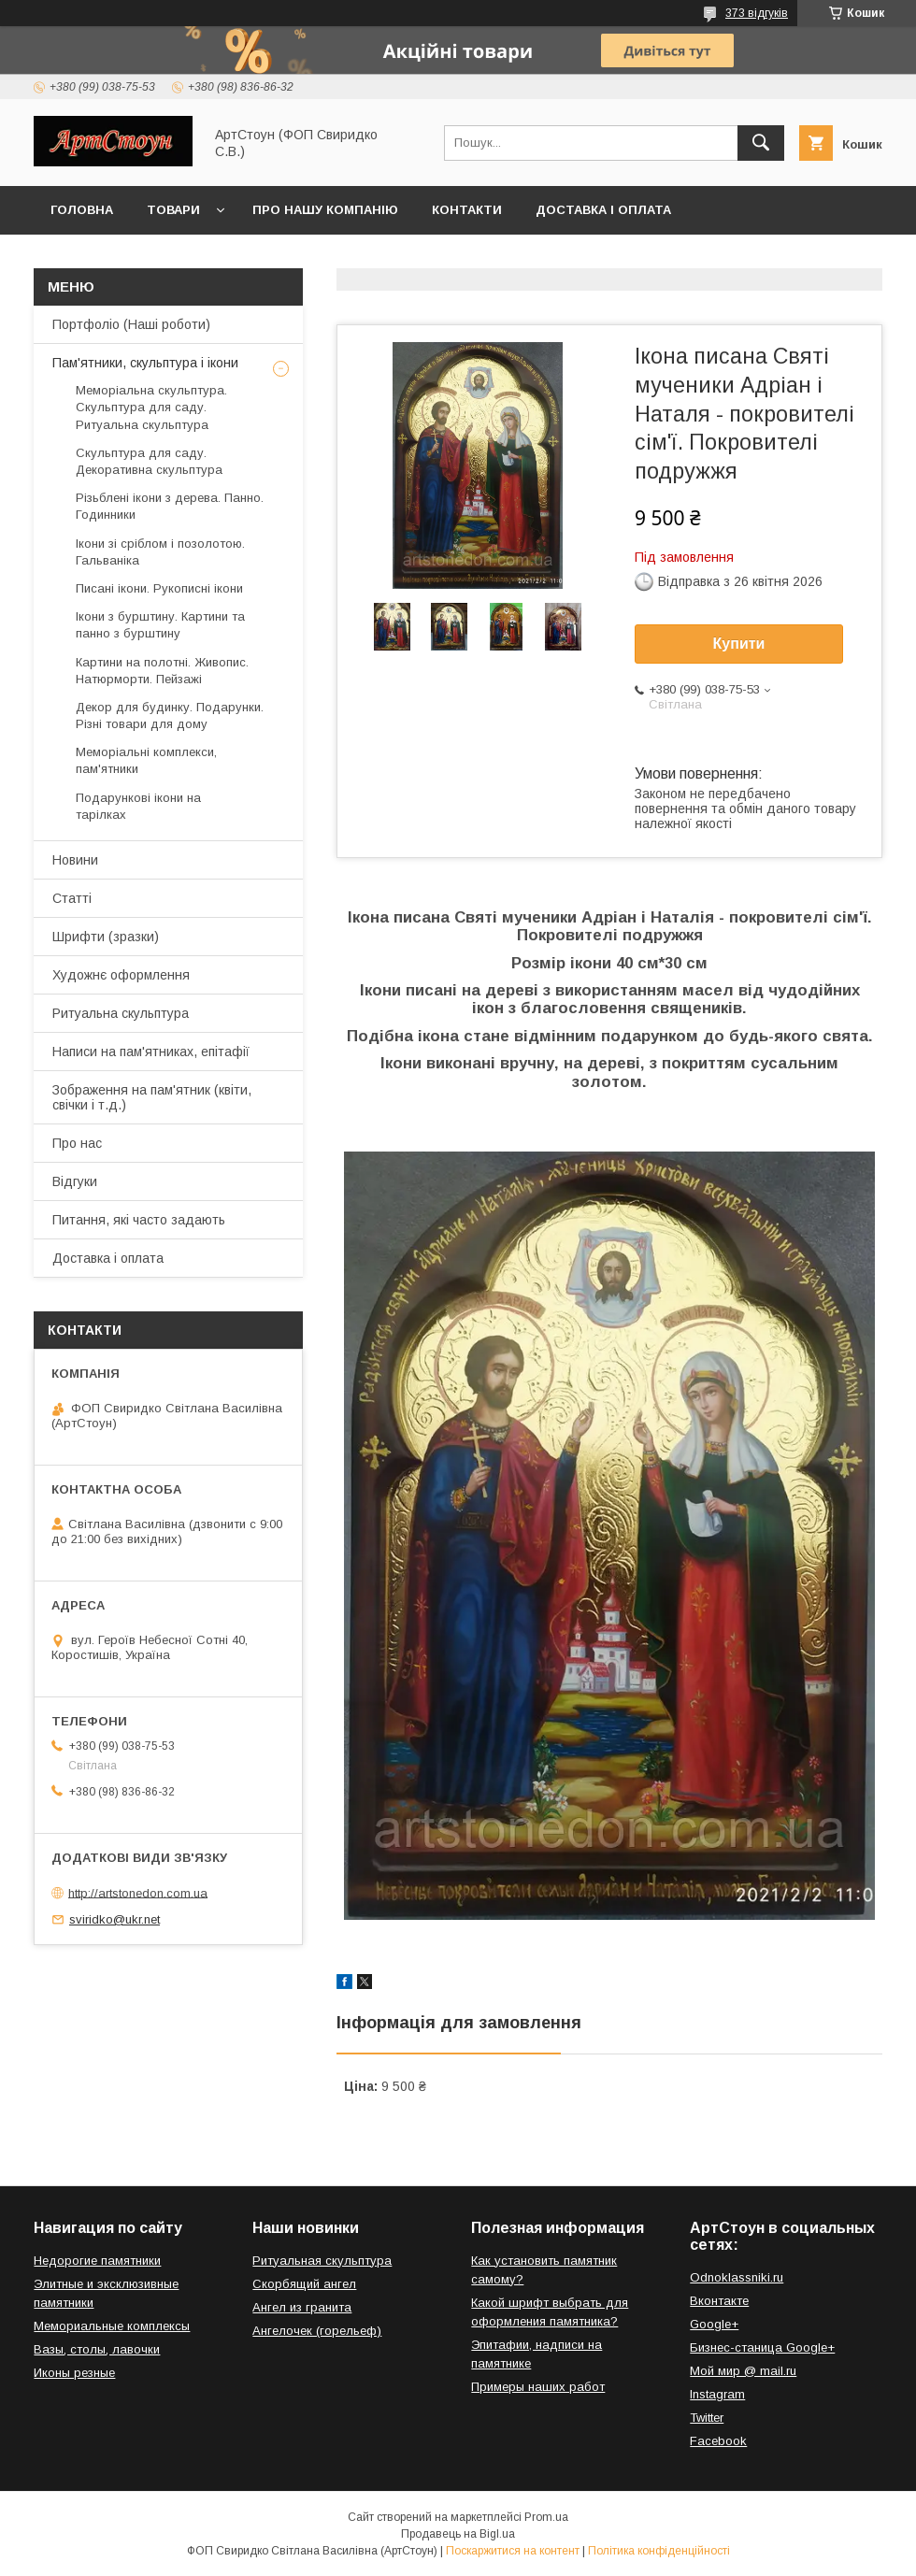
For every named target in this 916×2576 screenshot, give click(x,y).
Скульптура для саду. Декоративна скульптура (149, 461)
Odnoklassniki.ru (736, 2277)
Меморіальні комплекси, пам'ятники (146, 760)
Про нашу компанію (325, 210)
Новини (75, 859)
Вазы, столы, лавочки (97, 2349)
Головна (81, 210)
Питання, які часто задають (138, 1219)
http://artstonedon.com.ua (138, 1892)
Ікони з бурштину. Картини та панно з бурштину (160, 624)
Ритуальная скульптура (322, 2261)
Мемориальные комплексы (112, 2326)
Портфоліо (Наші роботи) (131, 324)
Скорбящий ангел (304, 2284)
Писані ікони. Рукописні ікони (159, 588)
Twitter (706, 2418)
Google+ (714, 2324)
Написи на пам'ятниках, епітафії (151, 1051)
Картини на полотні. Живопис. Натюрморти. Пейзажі (162, 670)
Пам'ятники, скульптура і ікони (145, 362)
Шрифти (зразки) (105, 936)
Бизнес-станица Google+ (762, 2347)
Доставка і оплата (603, 210)
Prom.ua (546, 2517)
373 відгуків (756, 13)
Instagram (717, 2394)
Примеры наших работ (538, 2387)
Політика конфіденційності (659, 2550)
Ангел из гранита (301, 2307)
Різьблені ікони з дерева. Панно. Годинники (170, 506)
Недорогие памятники (97, 2261)
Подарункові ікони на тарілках (138, 806)
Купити (739, 643)
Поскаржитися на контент (513, 2550)
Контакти (467, 210)
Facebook (718, 2441)
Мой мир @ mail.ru (743, 2371)
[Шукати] (760, 143)
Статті (72, 898)
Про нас (77, 1143)
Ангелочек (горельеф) (316, 2331)
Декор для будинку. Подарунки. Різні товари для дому (170, 715)
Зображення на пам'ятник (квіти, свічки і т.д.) (151, 1097)
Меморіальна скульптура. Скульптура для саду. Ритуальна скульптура (151, 407)
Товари (173, 210)
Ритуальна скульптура (120, 1013)
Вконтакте (719, 2301)
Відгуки (74, 1181)
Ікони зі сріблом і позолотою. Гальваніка (160, 552)
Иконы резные (74, 2373)
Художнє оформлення (121, 974)
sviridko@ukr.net (114, 1919)
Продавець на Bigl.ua (458, 2533)
